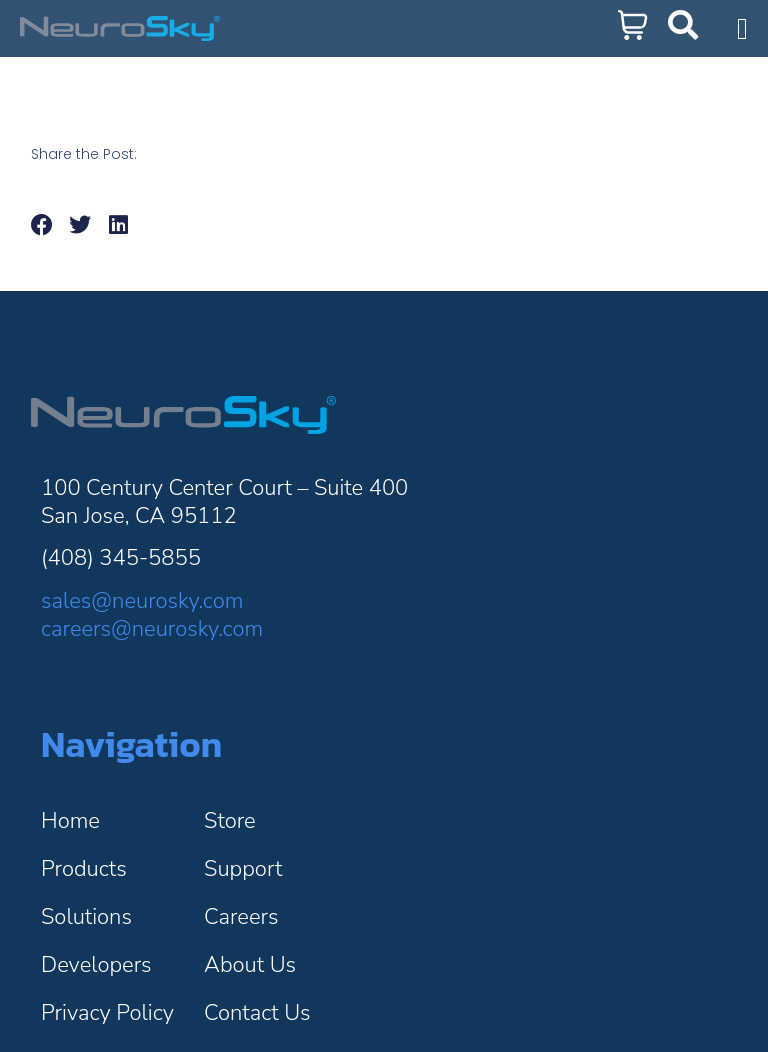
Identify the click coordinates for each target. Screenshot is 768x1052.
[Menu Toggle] (742, 29)
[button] (42, 225)
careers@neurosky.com (152, 629)
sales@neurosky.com (142, 601)
